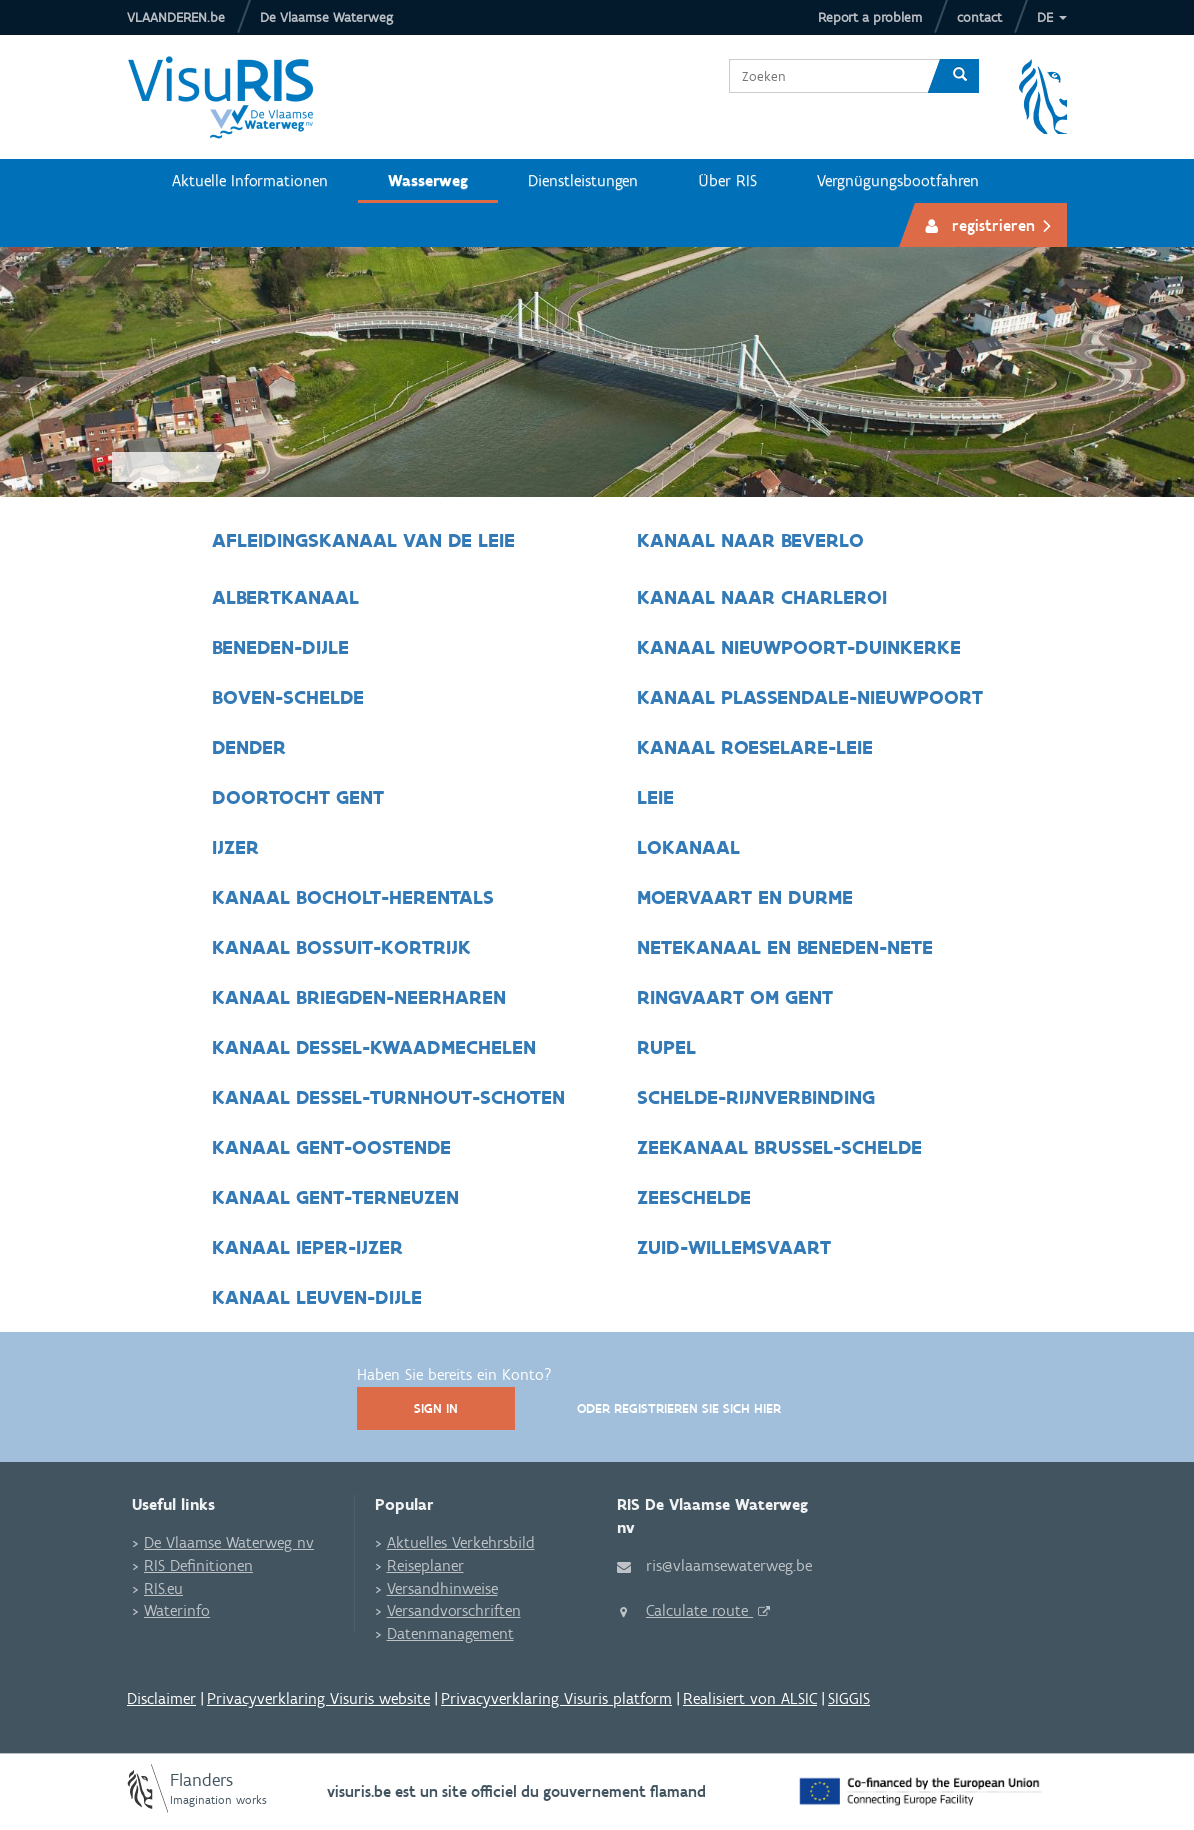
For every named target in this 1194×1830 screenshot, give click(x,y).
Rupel (666, 1047)
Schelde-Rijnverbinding (756, 1097)
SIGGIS (849, 1698)
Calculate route (699, 1610)
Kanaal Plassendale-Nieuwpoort (810, 697)
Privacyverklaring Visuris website (318, 1698)
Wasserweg (428, 180)
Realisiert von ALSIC (750, 1698)
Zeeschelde (694, 1197)
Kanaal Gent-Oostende (331, 1147)
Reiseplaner (425, 1565)
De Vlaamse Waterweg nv (229, 1542)
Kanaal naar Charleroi (762, 597)
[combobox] (827, 76)
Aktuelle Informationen (250, 180)
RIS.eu (163, 1588)
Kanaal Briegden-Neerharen (362, 997)
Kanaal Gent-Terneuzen (335, 1197)
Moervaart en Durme (745, 897)
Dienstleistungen (583, 180)
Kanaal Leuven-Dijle (317, 1297)
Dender (252, 747)
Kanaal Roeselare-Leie (755, 747)
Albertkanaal (285, 597)
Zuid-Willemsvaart (734, 1247)
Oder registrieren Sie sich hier (679, 1408)
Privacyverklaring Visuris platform (556, 1698)
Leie (655, 797)
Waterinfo (177, 1610)
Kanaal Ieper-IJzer (307, 1247)
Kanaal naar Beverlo (750, 540)
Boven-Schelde (288, 697)
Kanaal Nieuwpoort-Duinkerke (799, 647)
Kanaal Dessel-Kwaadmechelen (377, 1047)
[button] (1052, 17)
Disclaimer (161, 1698)
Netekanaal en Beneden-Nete (785, 947)
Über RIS (727, 180)
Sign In (436, 1408)
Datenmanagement (450, 1633)
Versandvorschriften (454, 1610)
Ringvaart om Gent (735, 997)
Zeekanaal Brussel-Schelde (779, 1147)
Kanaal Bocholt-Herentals (356, 897)
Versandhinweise (442, 1588)
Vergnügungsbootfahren (898, 180)
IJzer (238, 847)
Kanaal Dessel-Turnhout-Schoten (391, 1097)
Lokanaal (688, 847)
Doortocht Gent (301, 797)
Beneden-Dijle (280, 647)
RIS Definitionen (198, 1565)
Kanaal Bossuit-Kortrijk (344, 947)
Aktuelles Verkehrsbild (461, 1542)
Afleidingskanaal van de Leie (363, 540)
